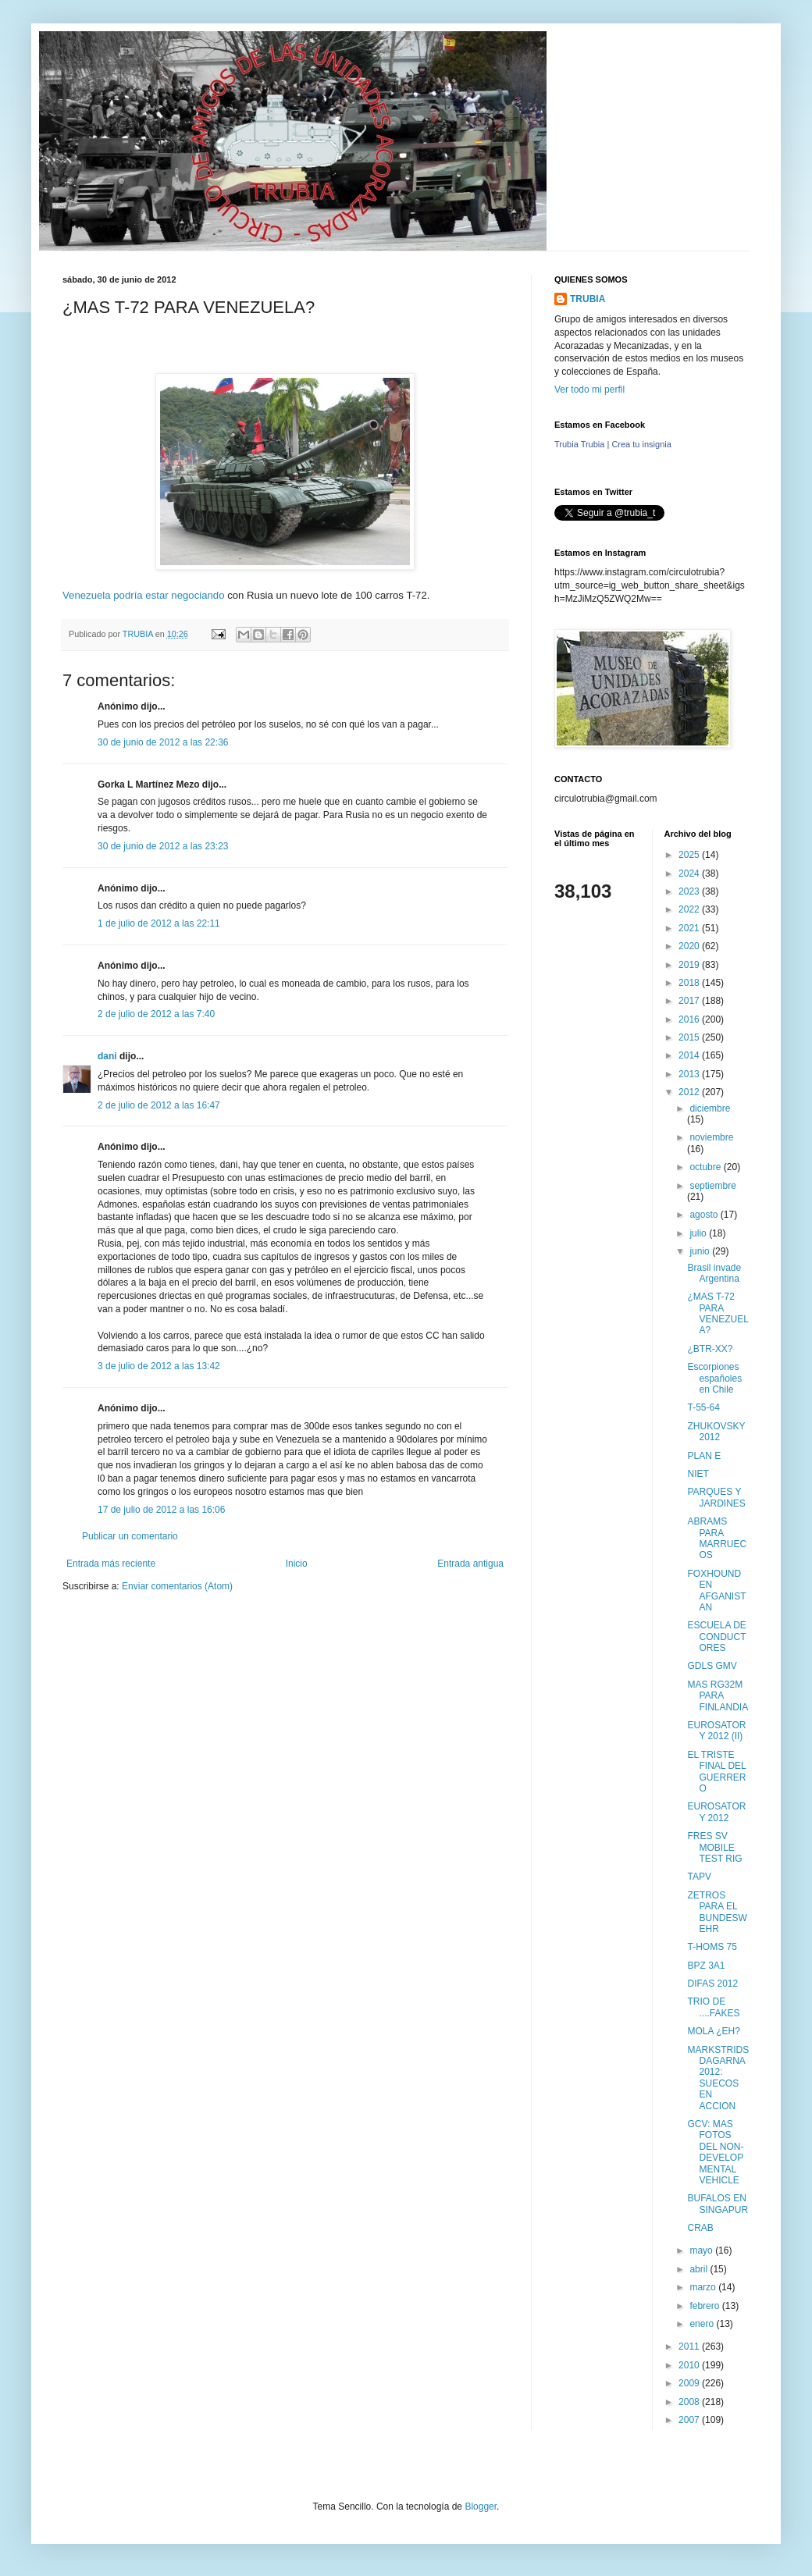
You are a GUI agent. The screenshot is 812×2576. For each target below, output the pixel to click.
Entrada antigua (470, 1563)
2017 (690, 1000)
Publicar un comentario (130, 1536)
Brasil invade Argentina (714, 1273)
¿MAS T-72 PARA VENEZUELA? (717, 1313)
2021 (690, 928)
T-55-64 (703, 1407)
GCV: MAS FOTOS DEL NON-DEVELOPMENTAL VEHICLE (715, 2152)
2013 (690, 1074)
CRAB (700, 2227)
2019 (690, 964)
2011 (690, 2346)
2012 (690, 1092)
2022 (690, 909)
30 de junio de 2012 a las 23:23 (163, 846)
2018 (690, 982)
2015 (690, 1037)
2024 (690, 873)
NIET (697, 1473)
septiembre (712, 1185)
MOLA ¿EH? (713, 2031)
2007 (690, 2419)
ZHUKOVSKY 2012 (716, 1432)
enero (702, 2323)
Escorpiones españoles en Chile (714, 1378)
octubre (706, 1167)
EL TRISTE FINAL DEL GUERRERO (716, 1771)
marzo (703, 2287)
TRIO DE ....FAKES (713, 2007)
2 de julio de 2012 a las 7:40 (156, 1014)
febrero (705, 2305)
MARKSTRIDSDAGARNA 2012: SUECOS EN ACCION (718, 2078)
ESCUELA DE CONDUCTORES (716, 1636)
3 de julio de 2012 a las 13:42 (159, 1366)
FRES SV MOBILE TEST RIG (714, 1847)
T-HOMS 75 (711, 1946)
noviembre (711, 1137)
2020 (690, 946)
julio (699, 1233)
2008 (690, 2401)
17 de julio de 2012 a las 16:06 (161, 1509)
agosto (704, 1214)
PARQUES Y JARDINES (716, 1497)
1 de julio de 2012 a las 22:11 (159, 923)
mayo (702, 2250)
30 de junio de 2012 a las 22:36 (163, 742)
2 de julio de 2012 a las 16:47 (159, 1105)
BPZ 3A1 (706, 1965)
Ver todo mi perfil (589, 389)
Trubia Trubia (579, 444)
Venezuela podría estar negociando (143, 595)
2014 (690, 1055)
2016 (690, 1019)
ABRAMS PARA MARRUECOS (716, 1538)
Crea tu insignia (641, 444)
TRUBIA (587, 299)
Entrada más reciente (110, 1563)
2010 (690, 2365)
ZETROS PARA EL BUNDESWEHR (716, 1912)
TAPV (698, 1876)
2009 (690, 2383)
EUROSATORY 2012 (716, 1812)
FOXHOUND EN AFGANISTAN (716, 1590)
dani (107, 1056)
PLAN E (704, 1455)
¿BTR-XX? (709, 1348)
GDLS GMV (711, 1665)
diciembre (709, 1108)
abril (699, 2269)
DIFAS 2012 (712, 1983)
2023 (690, 891)
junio (700, 1251)
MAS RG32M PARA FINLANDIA (717, 1696)
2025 (690, 854)
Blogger (481, 2506)
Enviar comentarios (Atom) (177, 1586)
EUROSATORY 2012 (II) (716, 1731)
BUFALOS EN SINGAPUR (717, 2204)
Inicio (297, 1563)
